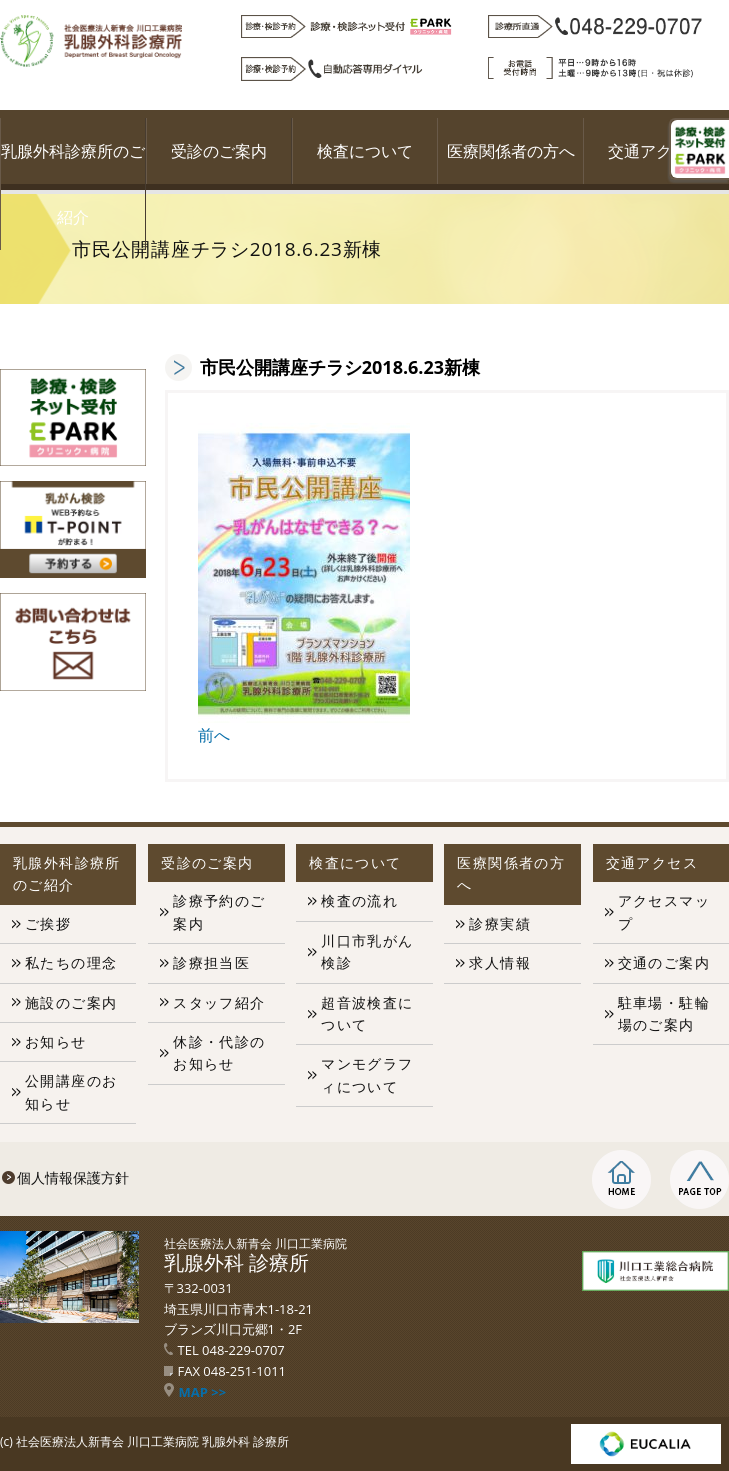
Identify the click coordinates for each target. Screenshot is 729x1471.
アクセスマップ (664, 911)
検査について (365, 151)
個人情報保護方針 (73, 1177)
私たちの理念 (71, 962)
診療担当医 (211, 962)
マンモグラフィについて (367, 1074)
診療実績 (500, 923)
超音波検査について (367, 1013)
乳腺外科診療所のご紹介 (73, 184)
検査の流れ (359, 900)
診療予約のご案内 (219, 911)
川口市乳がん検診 (367, 951)
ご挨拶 (48, 923)
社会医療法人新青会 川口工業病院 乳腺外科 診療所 (152, 1441)
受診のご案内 (219, 151)
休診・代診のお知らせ (219, 1052)
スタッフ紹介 (219, 1002)
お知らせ (56, 1041)
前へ (214, 735)
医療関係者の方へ (511, 151)
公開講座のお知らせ (71, 1091)
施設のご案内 (71, 1002)
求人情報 (500, 962)
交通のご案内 (664, 962)
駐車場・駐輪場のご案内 (664, 1013)
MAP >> (195, 1392)
